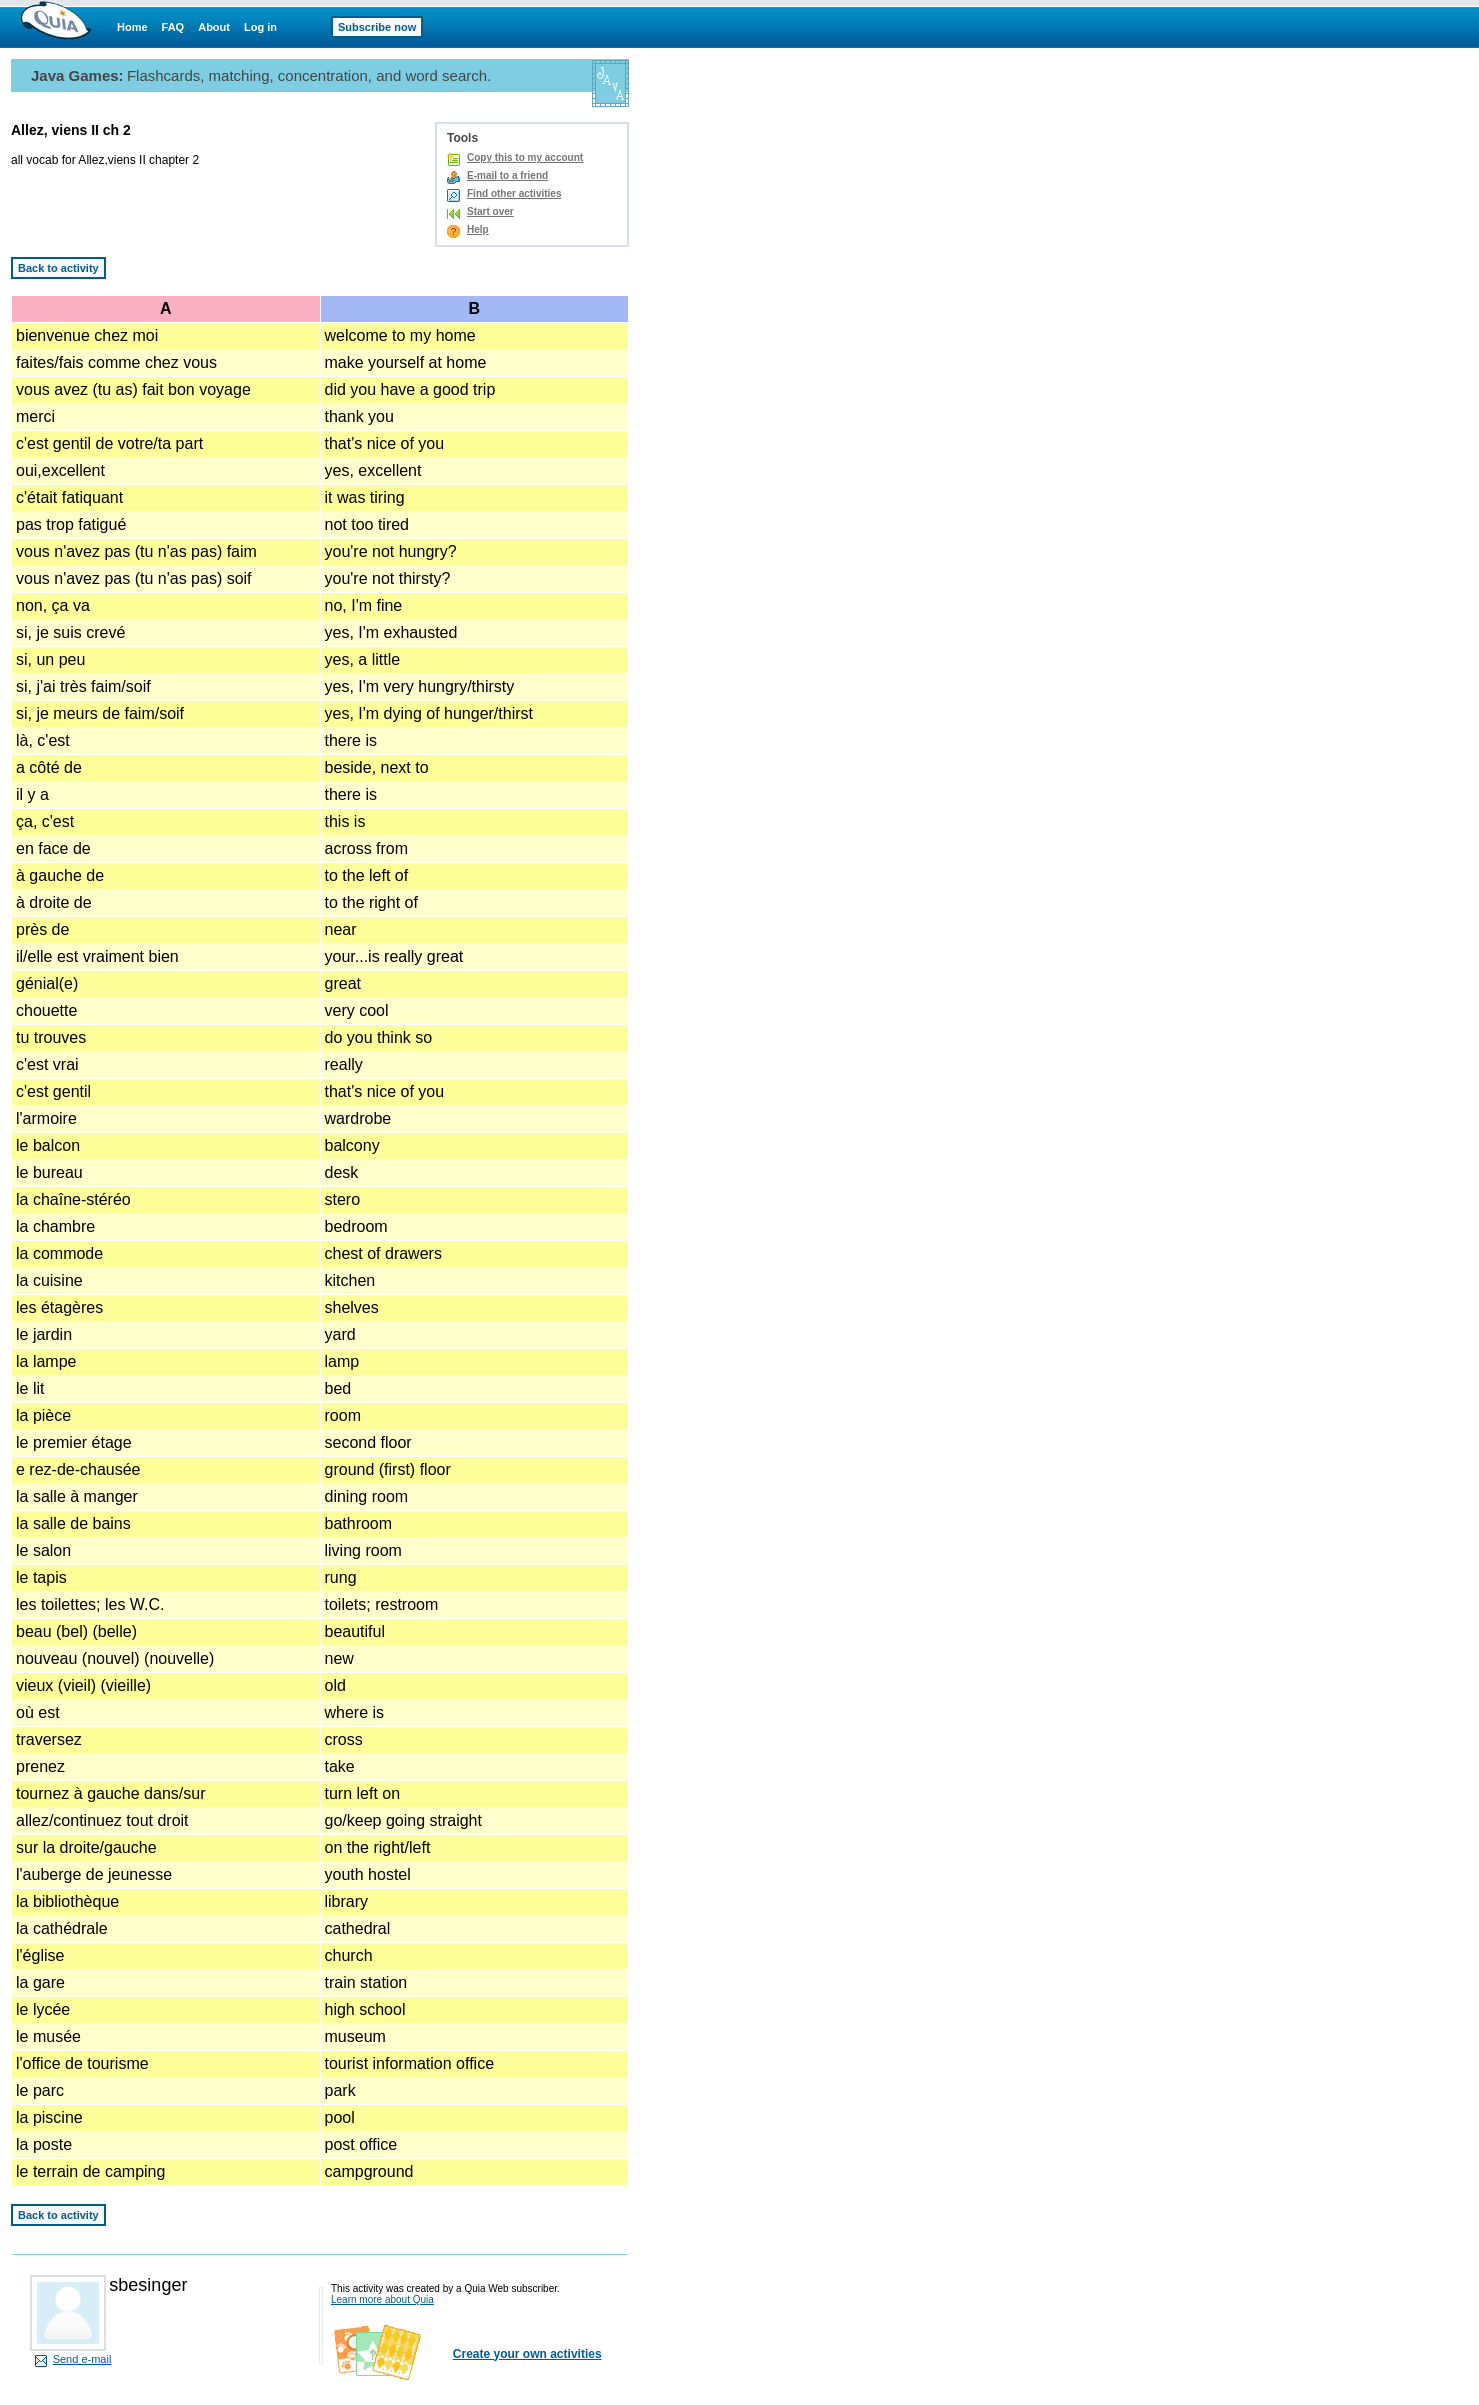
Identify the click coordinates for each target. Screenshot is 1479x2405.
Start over (490, 211)
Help (478, 229)
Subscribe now (377, 27)
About (214, 27)
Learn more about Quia (382, 2299)
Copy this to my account (525, 157)
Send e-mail (82, 2359)
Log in (260, 27)
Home (132, 27)
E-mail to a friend (507, 175)
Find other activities (514, 193)
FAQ (173, 27)
